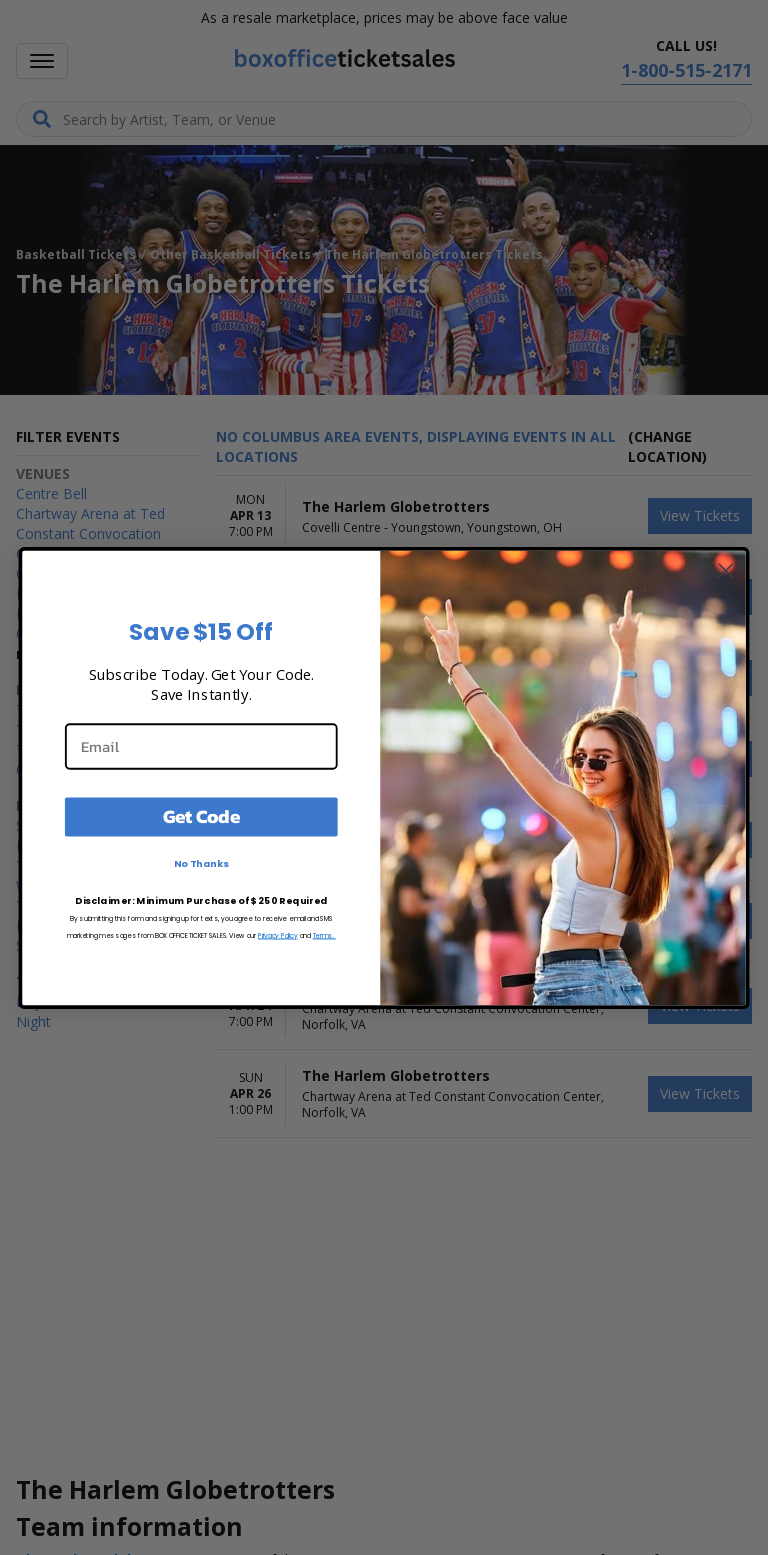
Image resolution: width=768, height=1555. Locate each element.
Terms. (324, 934)
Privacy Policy (278, 934)
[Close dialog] (726, 570)
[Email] (201, 745)
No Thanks (201, 863)
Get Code (201, 816)
